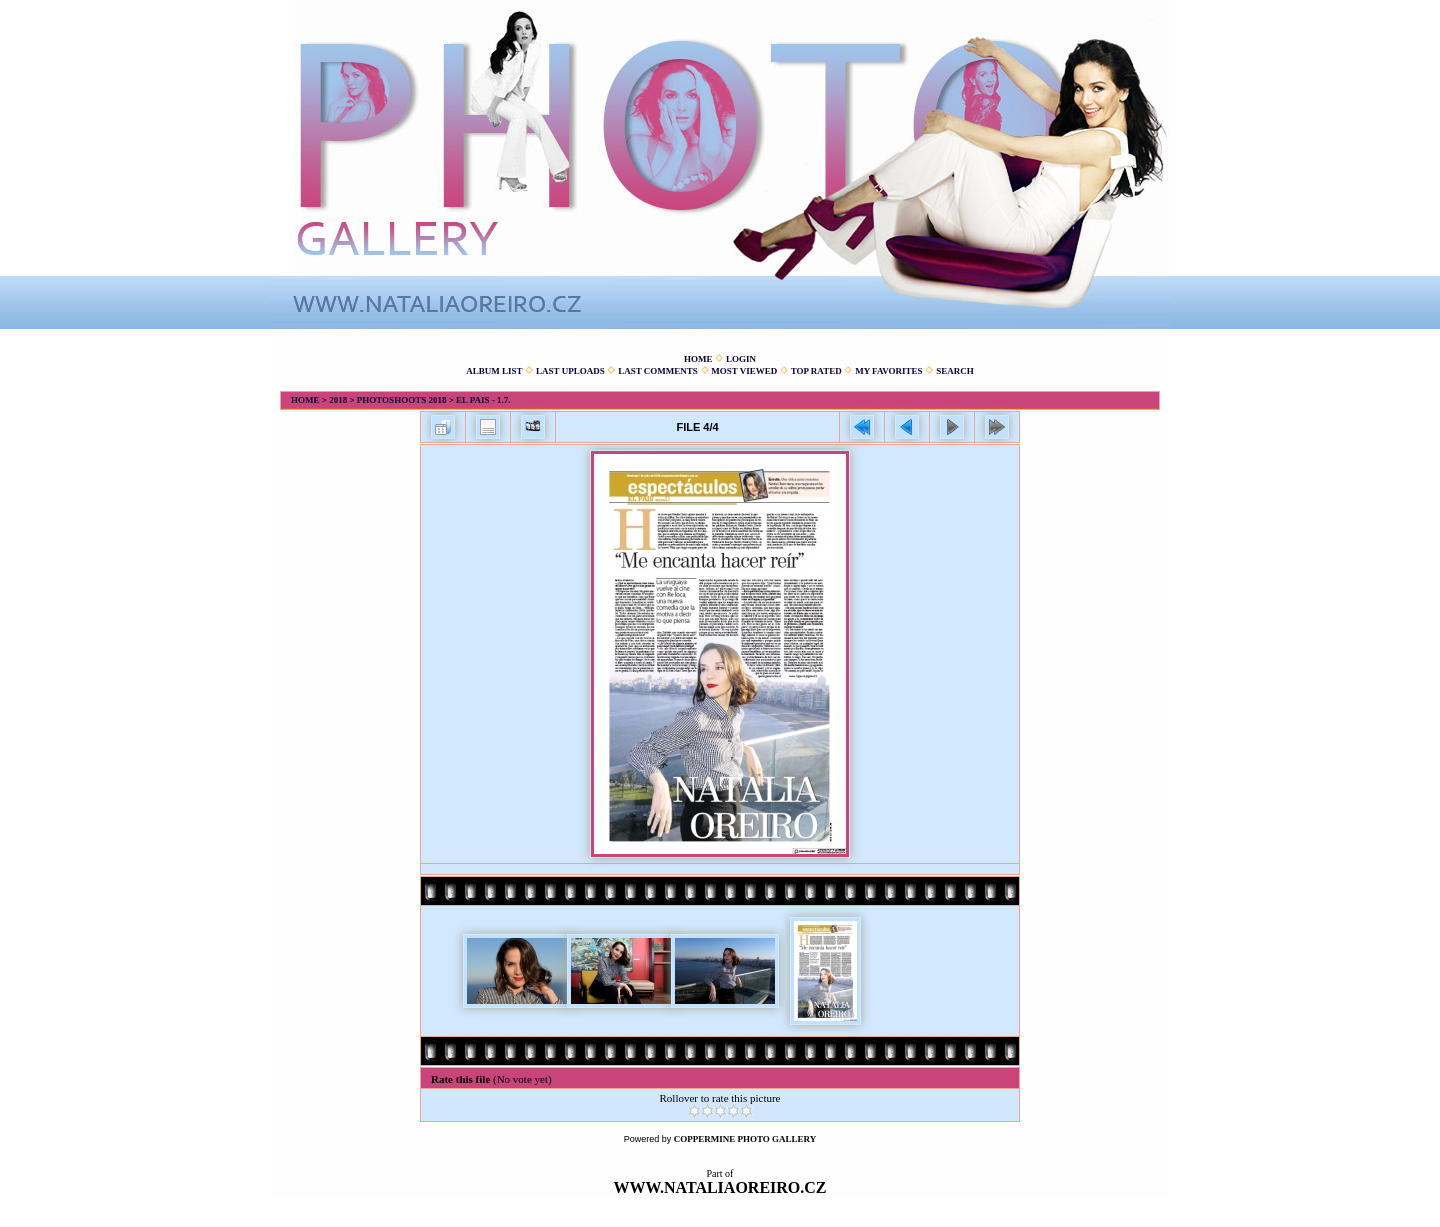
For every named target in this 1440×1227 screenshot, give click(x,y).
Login (741, 359)
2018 (338, 400)
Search (955, 371)
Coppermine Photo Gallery (745, 1139)
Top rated (816, 371)
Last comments (658, 371)
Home (698, 359)
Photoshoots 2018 (402, 400)
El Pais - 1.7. (483, 400)
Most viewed (744, 371)
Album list (494, 371)
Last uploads (570, 371)
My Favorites (888, 371)
